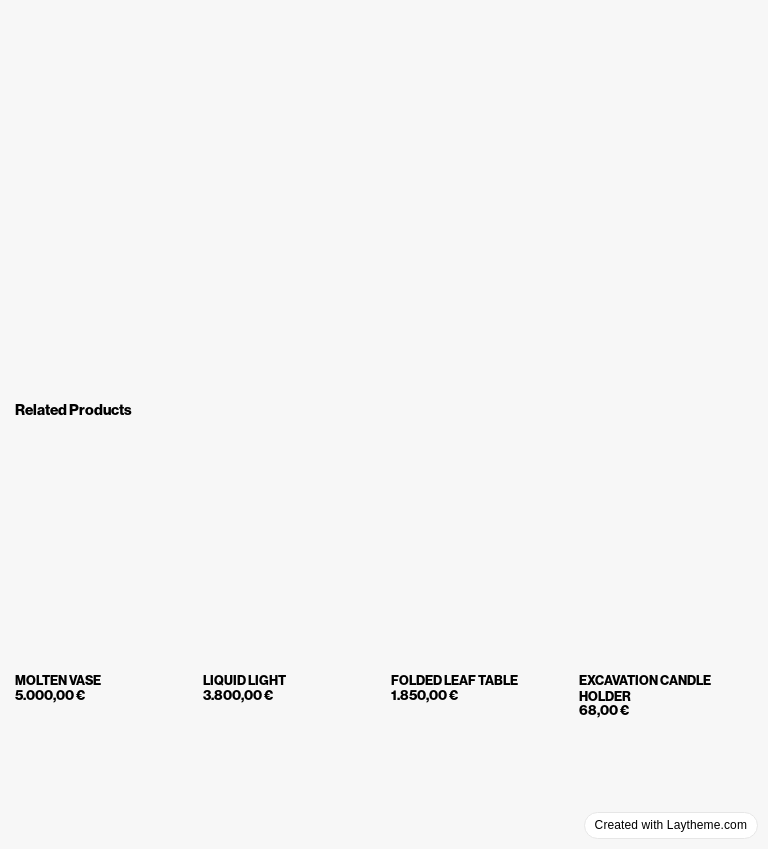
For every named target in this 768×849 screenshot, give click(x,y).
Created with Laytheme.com (671, 825)
